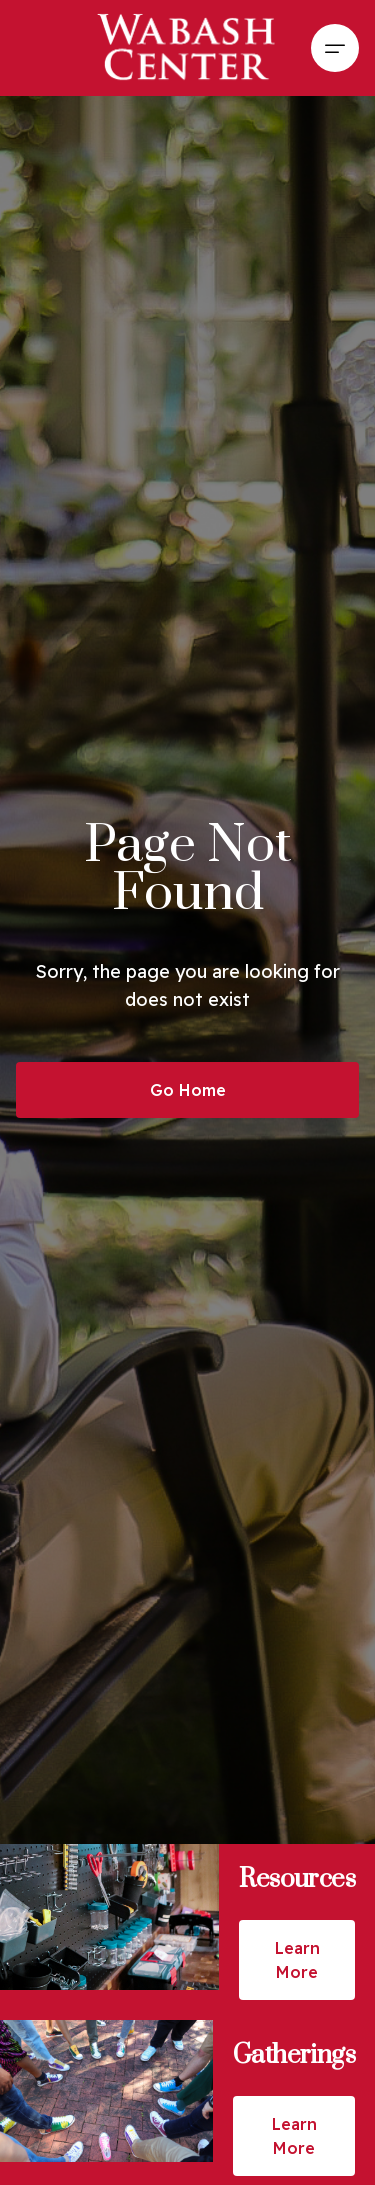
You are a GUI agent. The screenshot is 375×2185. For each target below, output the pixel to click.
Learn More (297, 1960)
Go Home (188, 1090)
